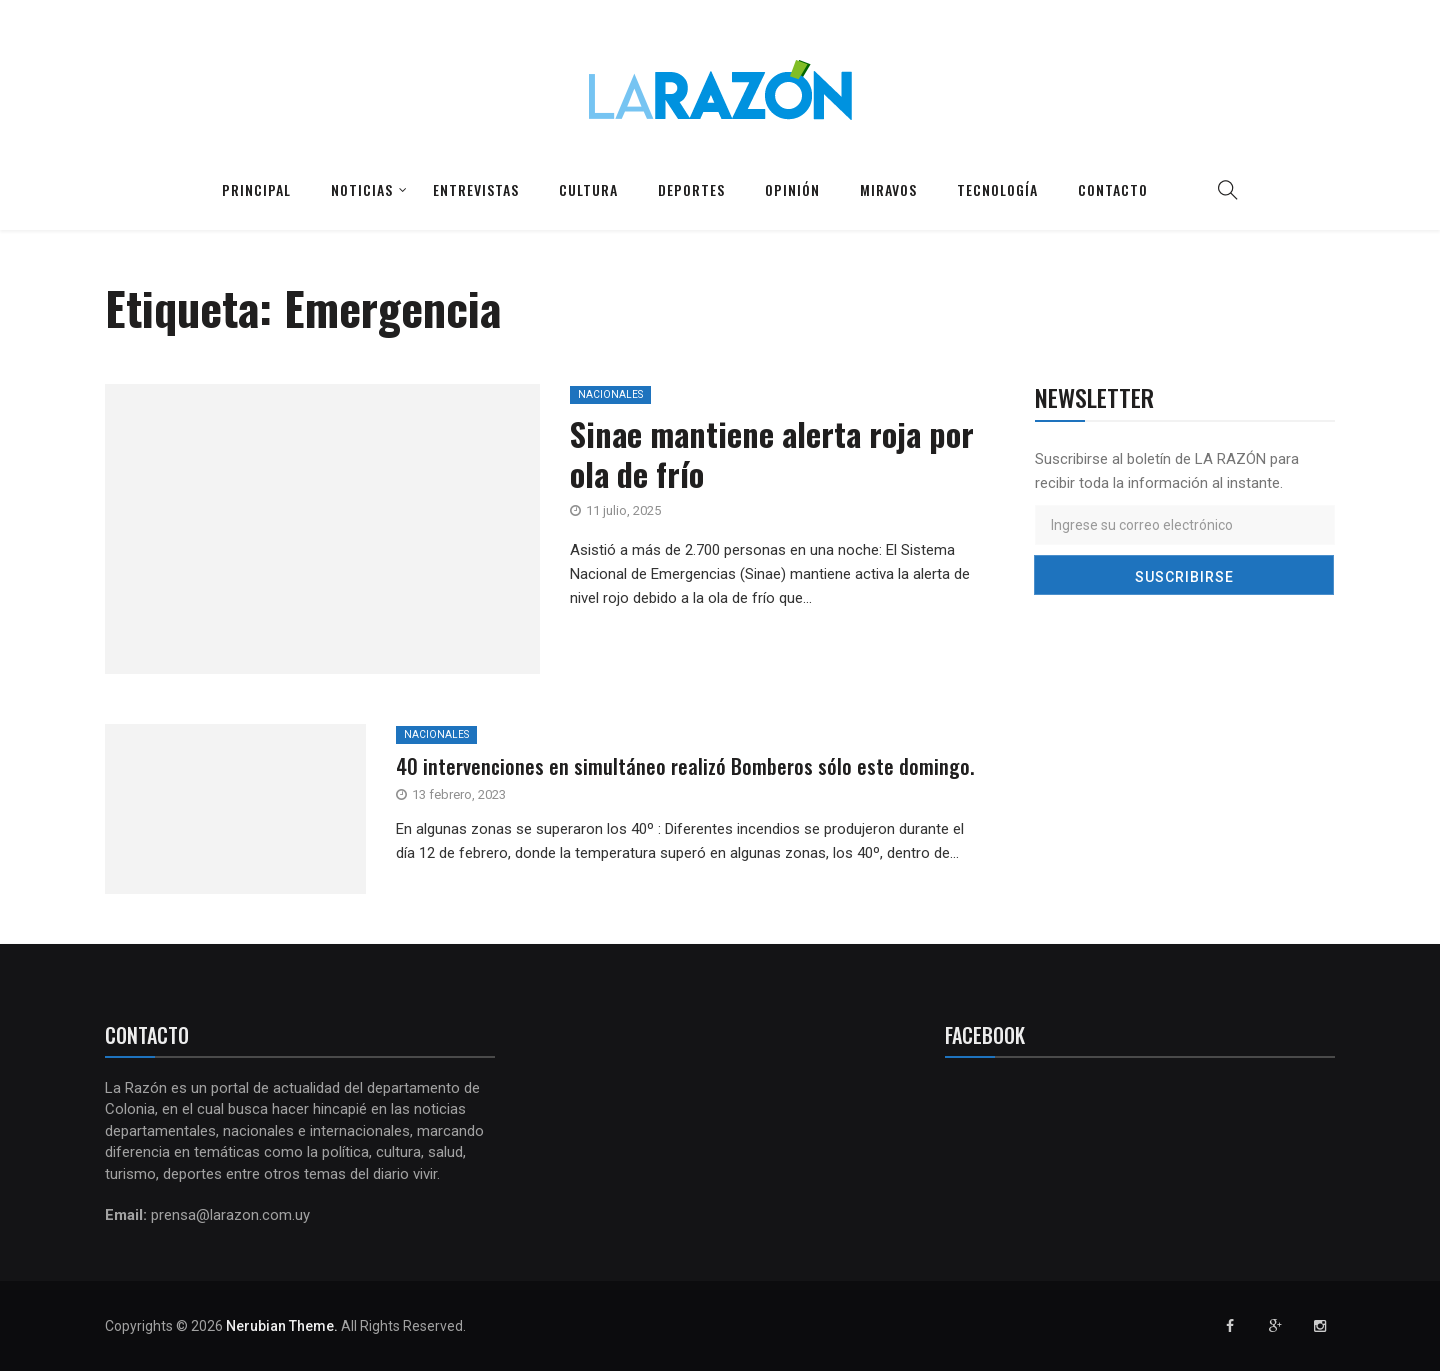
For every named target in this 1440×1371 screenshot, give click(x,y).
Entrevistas (476, 189)
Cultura (588, 189)
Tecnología (997, 189)
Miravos (888, 189)
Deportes (691, 189)
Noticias (362, 189)
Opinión (792, 189)
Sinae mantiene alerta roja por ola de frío (772, 453)
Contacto (1113, 189)
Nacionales (610, 394)
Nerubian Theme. (282, 1326)
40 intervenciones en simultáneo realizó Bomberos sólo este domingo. (685, 766)
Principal (256, 189)
